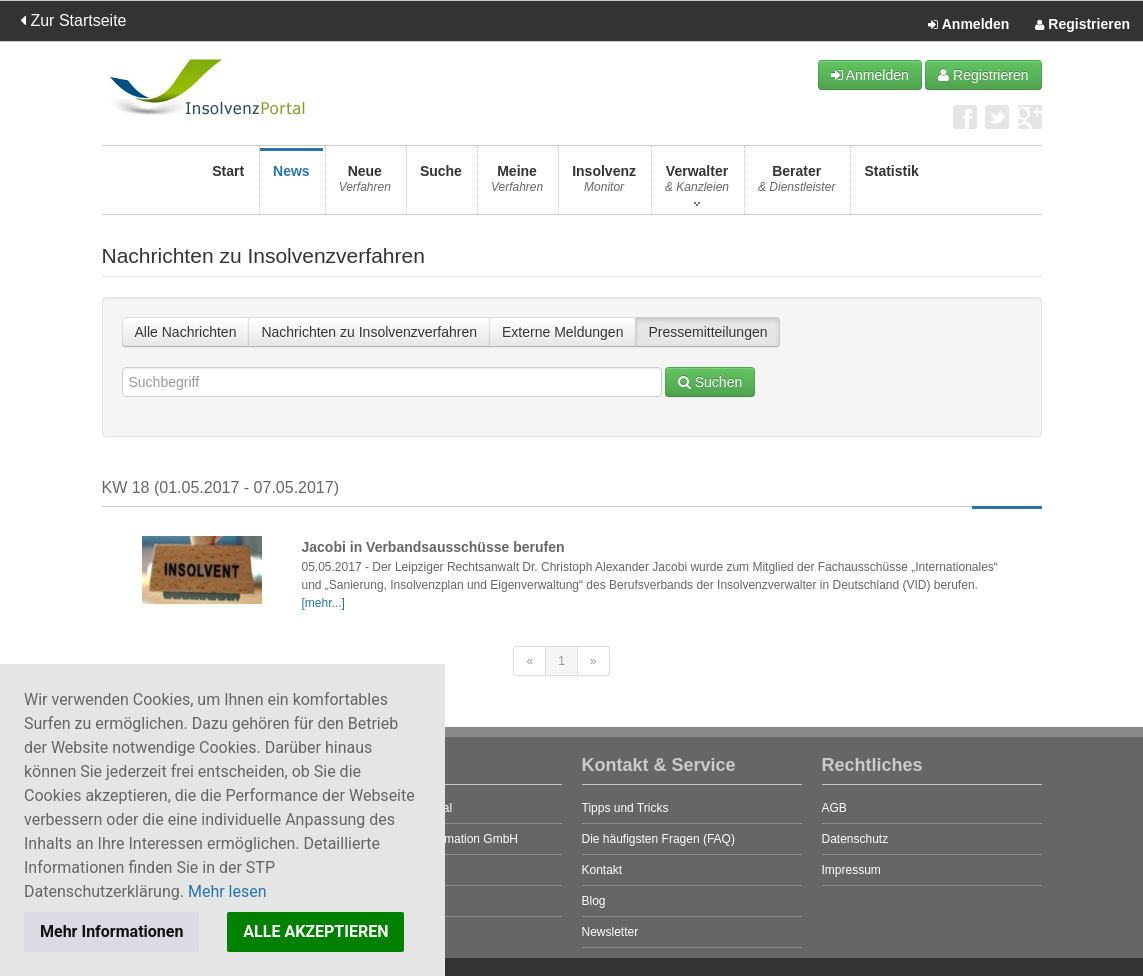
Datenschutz (855, 839)
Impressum (851, 870)
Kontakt (602, 870)
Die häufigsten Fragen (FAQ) (658, 839)
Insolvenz (604, 184)
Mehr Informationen (111, 931)
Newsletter (610, 932)
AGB (834, 808)
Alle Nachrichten (186, 332)
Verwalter (697, 184)
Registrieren (1082, 25)
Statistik (891, 184)
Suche (441, 184)
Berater (796, 184)
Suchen (710, 382)
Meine (517, 184)
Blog (594, 901)
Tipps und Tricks (625, 808)
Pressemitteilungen (707, 332)
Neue (365, 184)
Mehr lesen (227, 891)
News (291, 184)
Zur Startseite (73, 20)
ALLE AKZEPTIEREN (315, 931)
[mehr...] (323, 603)
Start (228, 184)
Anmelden (968, 25)
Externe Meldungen (562, 332)
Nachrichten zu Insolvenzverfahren (369, 332)
